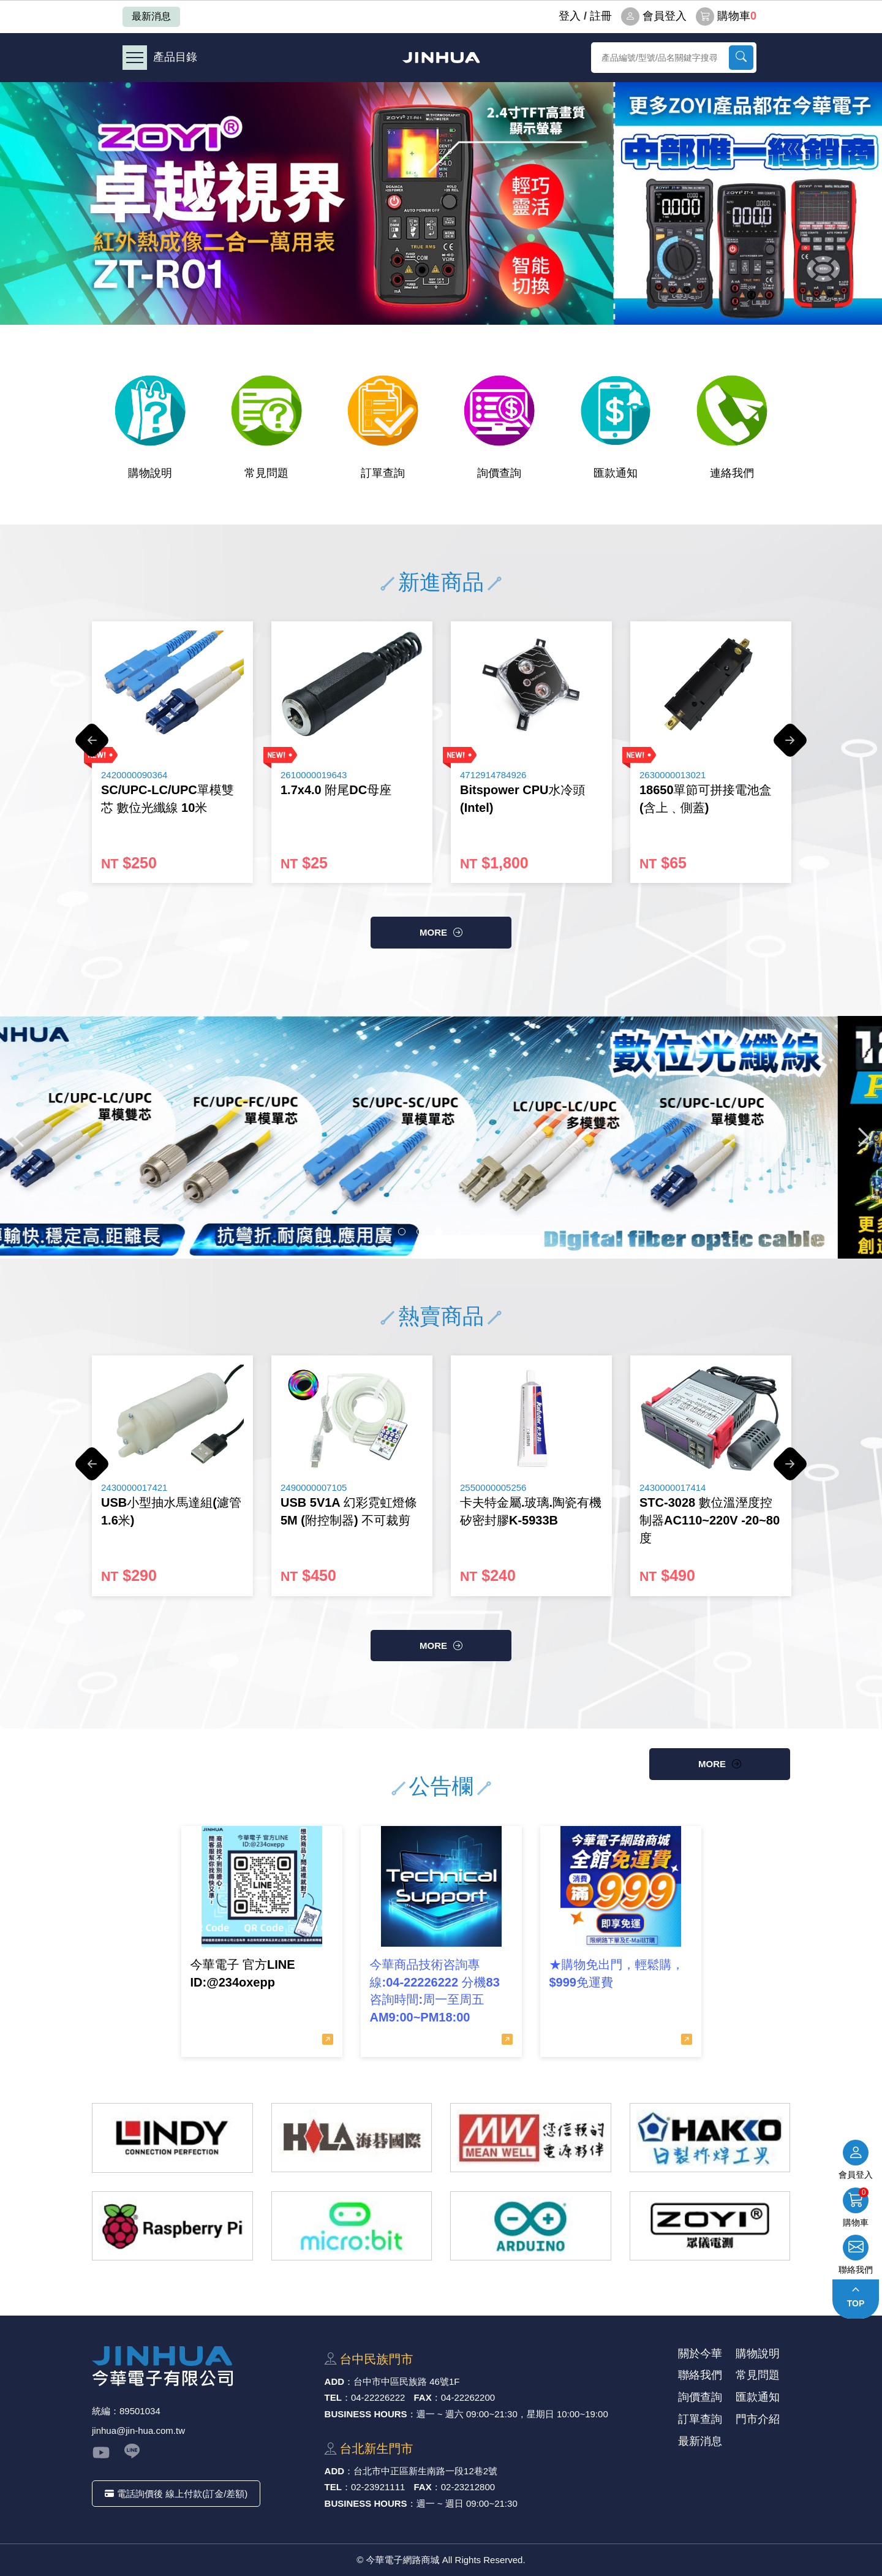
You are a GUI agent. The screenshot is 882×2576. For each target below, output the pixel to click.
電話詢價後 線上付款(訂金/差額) (176, 2493)
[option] (441, 203)
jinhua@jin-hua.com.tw (138, 2430)
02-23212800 (468, 2487)
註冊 (601, 16)
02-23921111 (378, 2487)
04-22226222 (378, 2397)
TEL (333, 2397)
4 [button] (457, 1231)
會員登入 (654, 16)
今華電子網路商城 (441, 57)
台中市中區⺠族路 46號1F (406, 2381)
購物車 (726, 16)
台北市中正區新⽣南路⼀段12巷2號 (425, 2471)
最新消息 (151, 16)
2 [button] (420, 1231)
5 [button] (475, 1231)
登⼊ (570, 16)
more (433, 932)
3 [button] (438, 1231)
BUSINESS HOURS (366, 2414)
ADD (335, 2381)
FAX (423, 2397)
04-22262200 (468, 2397)
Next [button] (790, 746)
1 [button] (401, 1231)
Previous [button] (91, 746)
